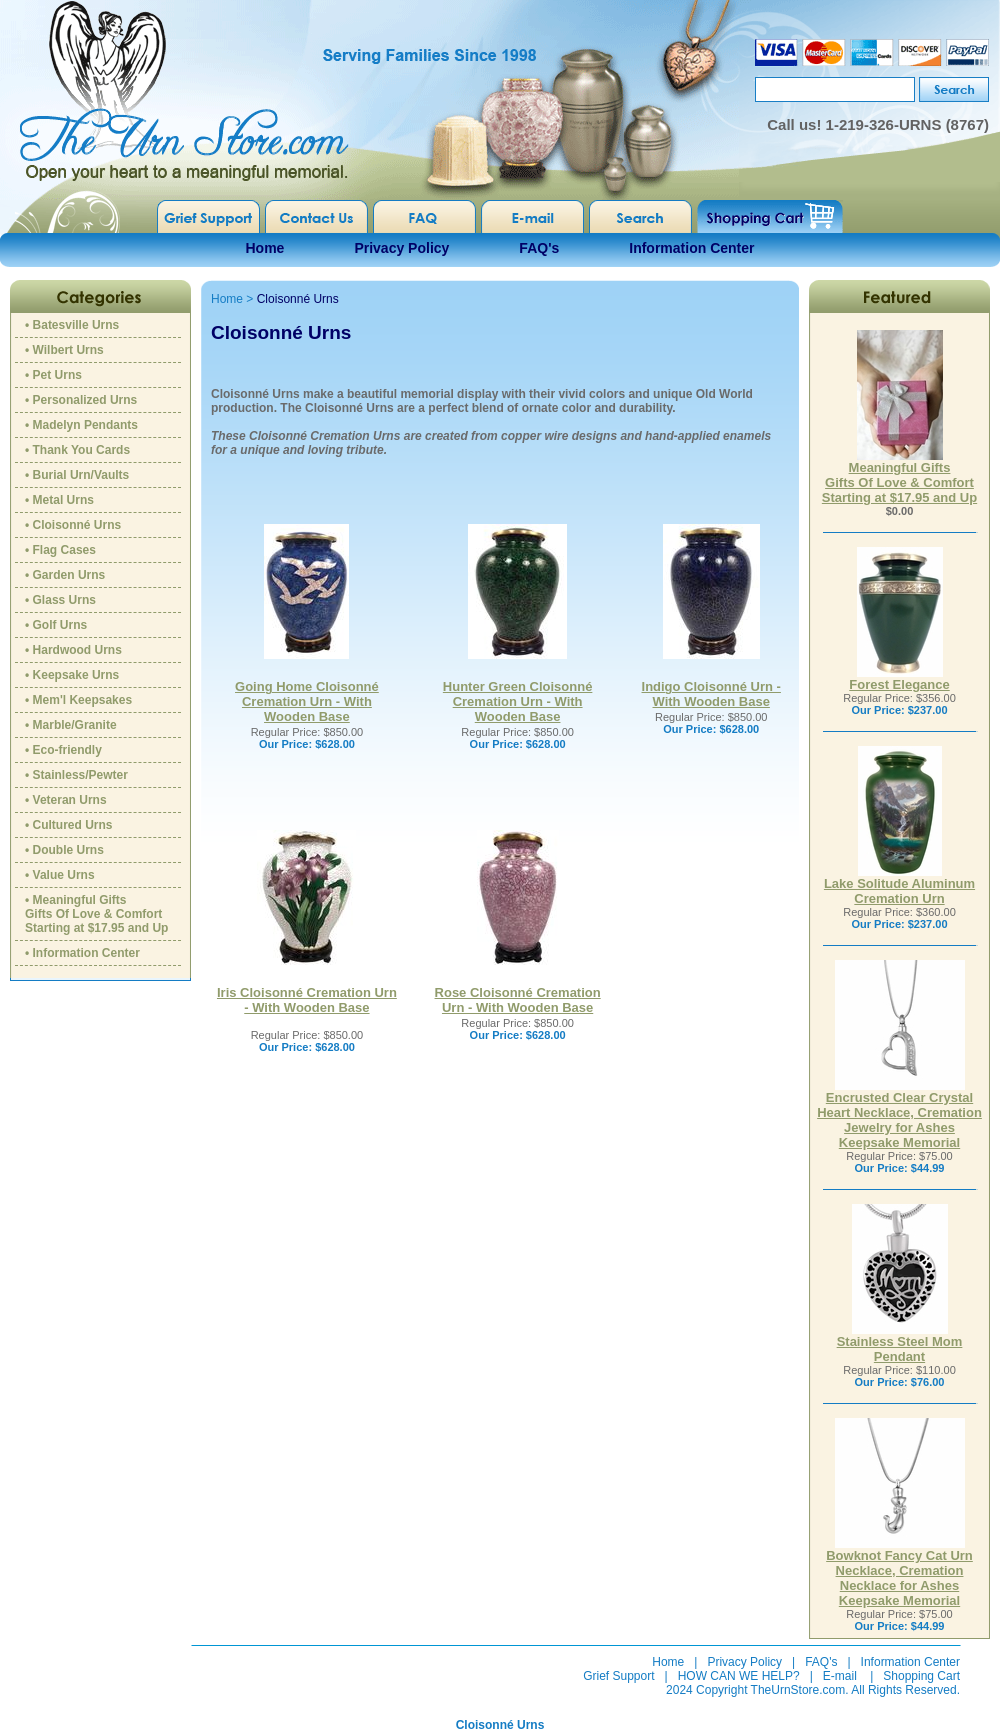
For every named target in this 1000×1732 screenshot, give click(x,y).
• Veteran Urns (66, 800)
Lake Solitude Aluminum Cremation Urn (899, 885)
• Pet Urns (53, 375)
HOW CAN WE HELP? (739, 1676)
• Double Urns (64, 850)
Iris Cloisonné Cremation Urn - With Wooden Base (307, 1000)
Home (265, 248)
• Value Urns (60, 875)
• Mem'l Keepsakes (78, 700)
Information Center (691, 248)
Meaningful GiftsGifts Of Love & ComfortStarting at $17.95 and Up (899, 476)
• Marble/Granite (71, 725)
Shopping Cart (921, 1676)
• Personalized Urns (81, 400)
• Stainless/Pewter (76, 775)
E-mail (840, 1676)
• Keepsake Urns (72, 675)
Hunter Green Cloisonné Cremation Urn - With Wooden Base (518, 701)
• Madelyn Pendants (81, 425)
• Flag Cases (60, 550)
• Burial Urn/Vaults (77, 475)
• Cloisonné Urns (73, 525)
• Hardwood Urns (73, 650)
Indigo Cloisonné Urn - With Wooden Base (711, 694)
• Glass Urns (60, 600)
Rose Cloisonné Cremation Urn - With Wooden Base (518, 1000)
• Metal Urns (59, 500)
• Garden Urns (65, 575)
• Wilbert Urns (64, 350)
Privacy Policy (401, 248)
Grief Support (618, 1676)
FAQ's (539, 248)
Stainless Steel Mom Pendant (900, 1343)
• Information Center (82, 953)
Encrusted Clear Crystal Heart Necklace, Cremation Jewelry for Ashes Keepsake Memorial (899, 1114)
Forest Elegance (899, 678)
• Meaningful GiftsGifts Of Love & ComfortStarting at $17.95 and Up (96, 914)
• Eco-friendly (63, 750)
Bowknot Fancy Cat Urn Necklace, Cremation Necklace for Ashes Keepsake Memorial (899, 1572)
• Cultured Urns (69, 825)
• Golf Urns (56, 625)
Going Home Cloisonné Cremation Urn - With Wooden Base (307, 701)
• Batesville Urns (72, 325)
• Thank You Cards (77, 450)
